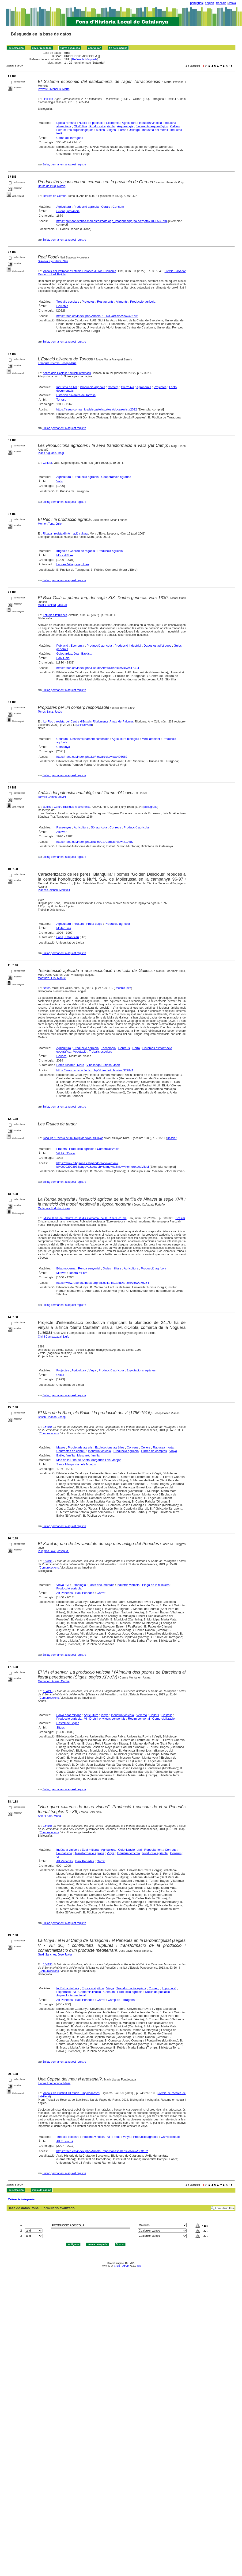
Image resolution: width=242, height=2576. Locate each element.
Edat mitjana (90, 1849)
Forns (122, 130)
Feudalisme (64, 1853)
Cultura (47, 462)
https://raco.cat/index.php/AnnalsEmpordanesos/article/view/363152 (102, 2151)
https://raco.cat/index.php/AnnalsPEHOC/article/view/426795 (97, 316)
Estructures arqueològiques (74, 130)
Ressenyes (63, 827)
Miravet (61, 1273)
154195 (48, 1427)
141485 (48, 99)
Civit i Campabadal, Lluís (53, 1336)
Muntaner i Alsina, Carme (54, 1681)
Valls (59, 481)
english (209, 3)
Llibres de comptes (154, 1451)
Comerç (113, 387)
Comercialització (108, 1149)
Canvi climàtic (170, 2137)
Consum (118, 206)
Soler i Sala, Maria (49, 1816)
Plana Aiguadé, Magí (51, 453)
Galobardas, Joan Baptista (74, 653)
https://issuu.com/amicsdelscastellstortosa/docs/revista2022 (96, 409)
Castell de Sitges (67, 1723)
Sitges (111, 130)
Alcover (61, 832)
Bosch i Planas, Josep (52, 1417)
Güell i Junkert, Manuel (52, 605)
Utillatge (134, 130)
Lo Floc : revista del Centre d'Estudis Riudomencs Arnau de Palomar (88, 721)
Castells (167, 1715)
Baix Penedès (84, 1593)
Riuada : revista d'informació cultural (65, 533)
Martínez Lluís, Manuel (52, 978)
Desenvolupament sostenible (89, 739)
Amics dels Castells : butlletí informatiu (67, 373)
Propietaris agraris (80, 1447)
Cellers (175, 126)
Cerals (105, 206)
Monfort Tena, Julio (50, 523)
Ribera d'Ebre (78, 1273)
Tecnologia (108, 1048)
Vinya (92, 1370)
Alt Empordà (64, 2141)
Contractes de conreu (70, 1451)
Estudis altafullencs (55, 615)
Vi (67, 1585)
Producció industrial (127, 645)
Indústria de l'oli (66, 387)
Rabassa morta (163, 1447)
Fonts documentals (101, 1585)
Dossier (172, 1138)
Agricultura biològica (125, 739)
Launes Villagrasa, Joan (72, 564)
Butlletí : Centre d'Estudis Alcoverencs (66, 806)
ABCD (125, 2265)
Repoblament (153, 1849)
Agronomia (143, 387)
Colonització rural (130, 1849)
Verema (141, 1715)
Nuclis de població (91, 123)
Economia (113, 123)
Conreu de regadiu (82, 551)
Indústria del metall (155, 130)
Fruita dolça (94, 923)
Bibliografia (150, 806)
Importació (169, 1988)
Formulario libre (224, 2208)
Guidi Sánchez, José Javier (55, 1954)
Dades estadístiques (157, 645)
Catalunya (63, 747)
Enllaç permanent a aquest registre (64, 164)
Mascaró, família (88, 1455)
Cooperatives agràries (116, 477)
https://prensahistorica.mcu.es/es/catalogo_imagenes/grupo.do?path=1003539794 (111, 221)
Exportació (63, 1992)
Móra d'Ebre (64, 555)
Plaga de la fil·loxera (156, 1585)
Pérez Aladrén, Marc (70, 1065)
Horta (136, 1048)
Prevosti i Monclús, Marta (54, 89)
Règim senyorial (139, 1718)
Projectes (88, 301)
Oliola (60, 1375)
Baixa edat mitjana (68, 1715)
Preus (116, 2137)
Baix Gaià (62, 658)
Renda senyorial (89, 1268)
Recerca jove (123, 988)
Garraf (101, 1593)
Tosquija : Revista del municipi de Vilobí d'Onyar (73, 1138)
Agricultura (129, 123)
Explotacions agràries (140, 1370)
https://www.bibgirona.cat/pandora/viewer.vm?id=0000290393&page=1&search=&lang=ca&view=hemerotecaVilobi (102, 1164)
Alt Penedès (64, 1593)
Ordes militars (111, 1268)
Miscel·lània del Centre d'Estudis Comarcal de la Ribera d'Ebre (85, 1218)
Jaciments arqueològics (152, 126)
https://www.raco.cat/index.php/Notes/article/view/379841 (94, 1070)
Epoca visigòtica (93, 1988)
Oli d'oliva (80, 126)
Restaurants (105, 301)
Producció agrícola (102, 126)
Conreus (115, 827)
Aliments (122, 301)
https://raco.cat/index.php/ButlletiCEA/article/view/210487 (95, 841)
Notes (46, 988)
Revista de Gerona (54, 196)
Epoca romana (66, 123)
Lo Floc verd (84, 724)
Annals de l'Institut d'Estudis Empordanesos (71, 2093)
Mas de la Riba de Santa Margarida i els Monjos (88, 1460)
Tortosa (61, 399)
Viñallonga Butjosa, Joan (103, 1065)
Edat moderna (66, 1268)
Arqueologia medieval (71, 1995)
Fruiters (78, 923)
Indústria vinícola (150, 123)
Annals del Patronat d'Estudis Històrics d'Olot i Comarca (79, 271)
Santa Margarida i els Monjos (76, 1464)
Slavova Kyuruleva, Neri (53, 261)
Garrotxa (62, 306)
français (221, 3)
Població (62, 645)
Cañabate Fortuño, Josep (54, 1208)
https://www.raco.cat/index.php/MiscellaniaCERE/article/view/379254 (102, 1282)
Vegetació (80, 1051)
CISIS (117, 2265)
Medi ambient (151, 739)
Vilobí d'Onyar (65, 1153)
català (232, 3)
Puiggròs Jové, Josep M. (53, 1551)
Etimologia (79, 1585)
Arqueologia (125, 126)
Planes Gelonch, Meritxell (54, 890)
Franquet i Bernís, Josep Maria (57, 363)
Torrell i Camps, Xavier (52, 797)
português (196, 3)
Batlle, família (65, 1455)
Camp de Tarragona (69, 138)
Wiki (139, 2265)
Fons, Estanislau (67, 937)
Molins (100, 130)
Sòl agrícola (99, 827)
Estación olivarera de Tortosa (75, 395)
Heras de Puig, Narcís (51, 186)
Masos (60, 1447)
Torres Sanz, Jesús (50, 711)
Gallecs (61, 1056)
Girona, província (67, 211)
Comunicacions (49, 1433)
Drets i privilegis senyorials (107, 1718)
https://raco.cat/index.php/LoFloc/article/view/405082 (91, 756)
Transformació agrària (89, 1853)
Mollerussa (63, 928)
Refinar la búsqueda (84, 59)
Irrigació (61, 551)
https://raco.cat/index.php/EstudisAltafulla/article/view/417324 (97, 668)
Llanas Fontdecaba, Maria (54, 2083)
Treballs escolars (67, 301)
